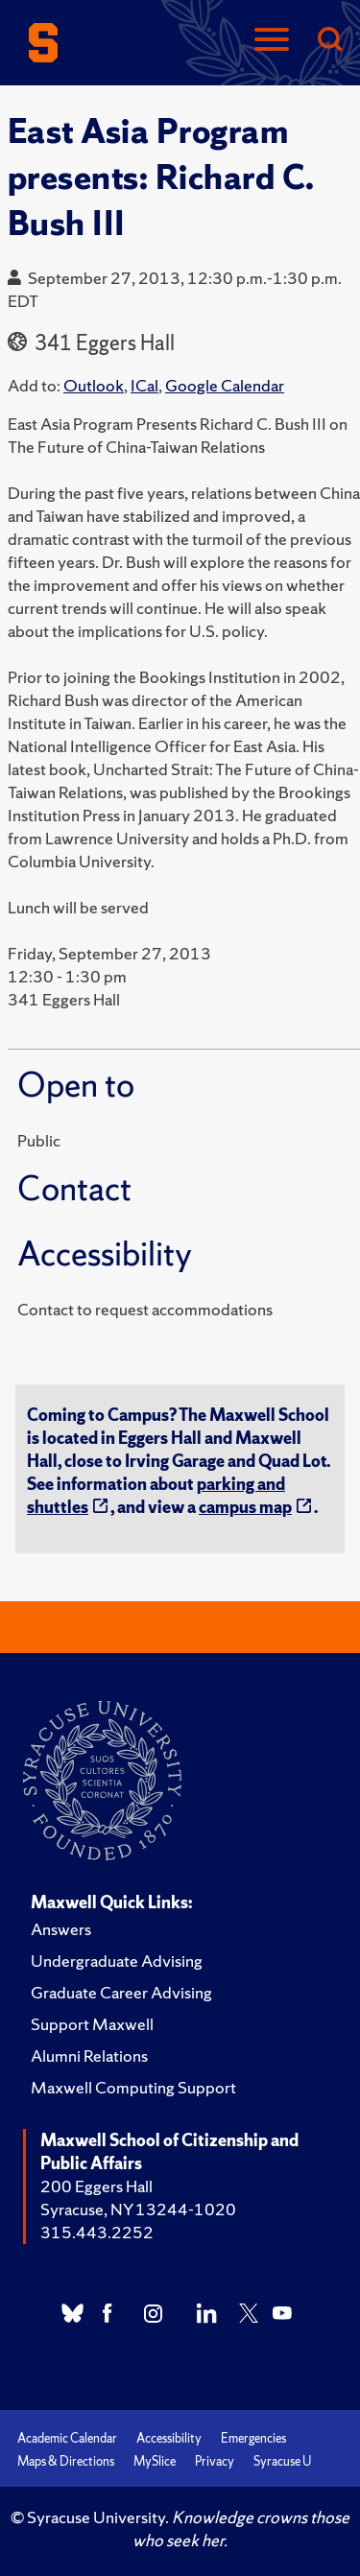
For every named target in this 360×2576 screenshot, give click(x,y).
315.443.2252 (97, 2232)
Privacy (214, 2461)
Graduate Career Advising (121, 1992)
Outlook (93, 385)
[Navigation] (272, 40)
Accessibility (169, 2438)
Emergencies (253, 2438)
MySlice (154, 2461)
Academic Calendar (67, 2438)
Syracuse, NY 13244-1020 (138, 2209)
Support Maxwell (92, 2024)
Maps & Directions (65, 2461)
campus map (245, 1507)
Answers (61, 1929)
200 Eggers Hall (96, 2186)
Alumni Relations (89, 2055)
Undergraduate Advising (117, 1961)
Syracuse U (282, 2461)
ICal (144, 385)
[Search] (329, 41)
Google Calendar (224, 385)
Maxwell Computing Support (133, 2087)
